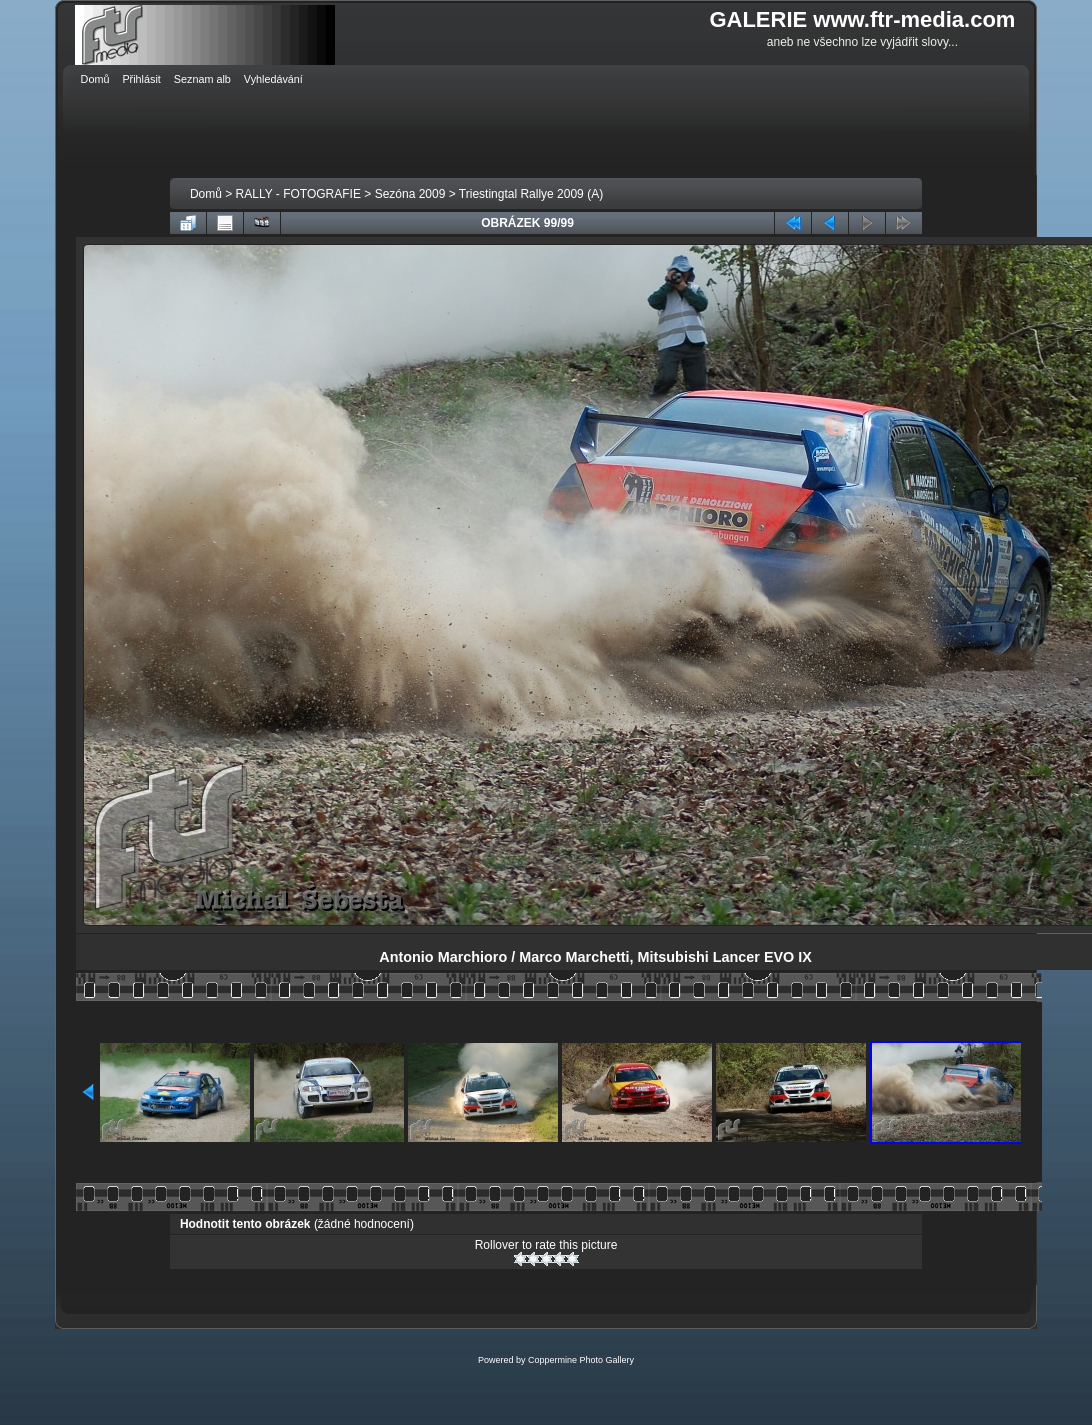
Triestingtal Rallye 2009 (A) (531, 194)
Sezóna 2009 (410, 194)
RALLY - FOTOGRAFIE (298, 194)
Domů (206, 194)
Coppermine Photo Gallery (581, 1360)
